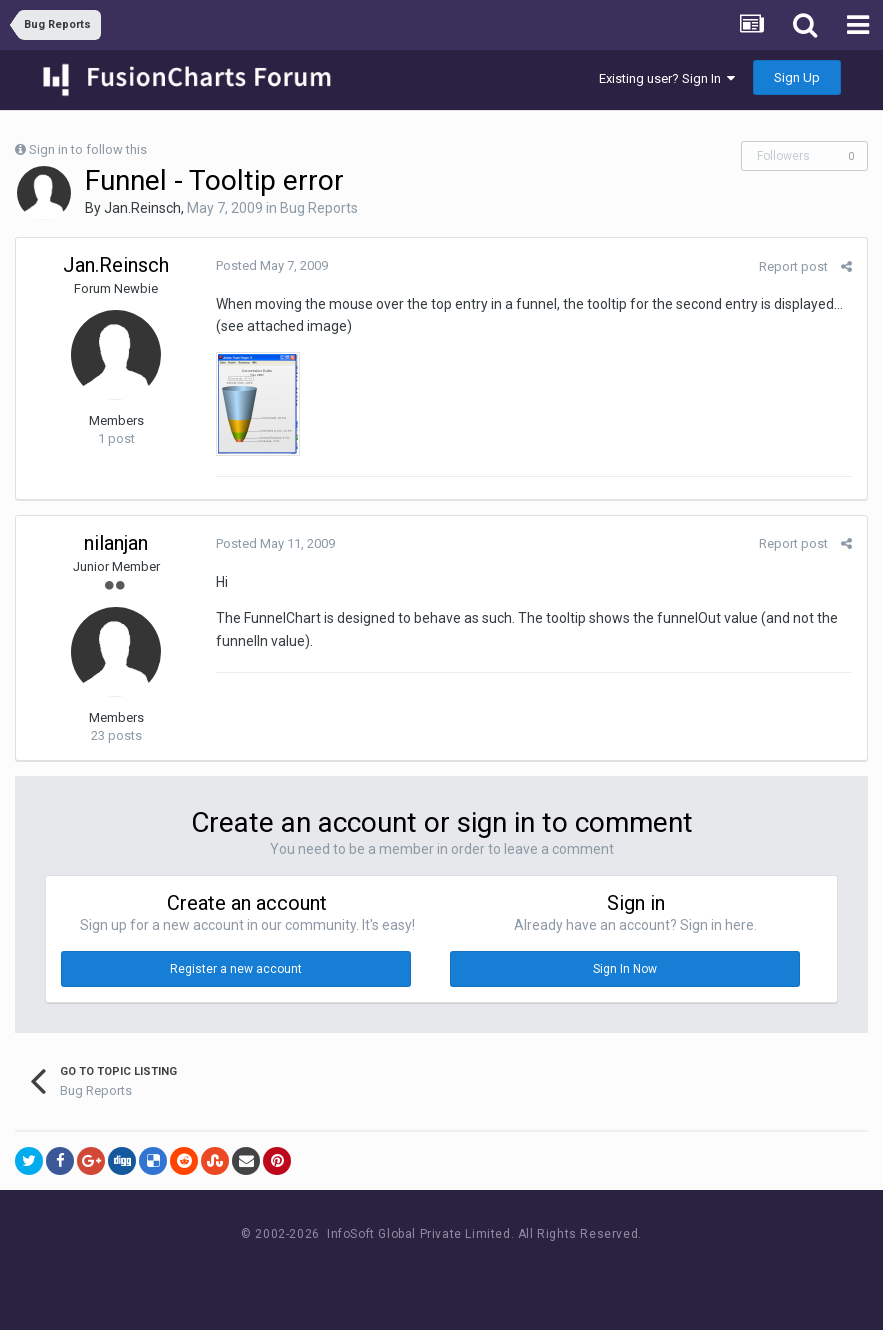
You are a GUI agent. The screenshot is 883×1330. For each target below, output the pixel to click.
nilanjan (116, 543)
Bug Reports (319, 208)
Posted (272, 265)
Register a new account (236, 969)
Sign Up (797, 77)
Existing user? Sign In (667, 78)
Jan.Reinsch (142, 208)
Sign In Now (625, 969)
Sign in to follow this (88, 149)
